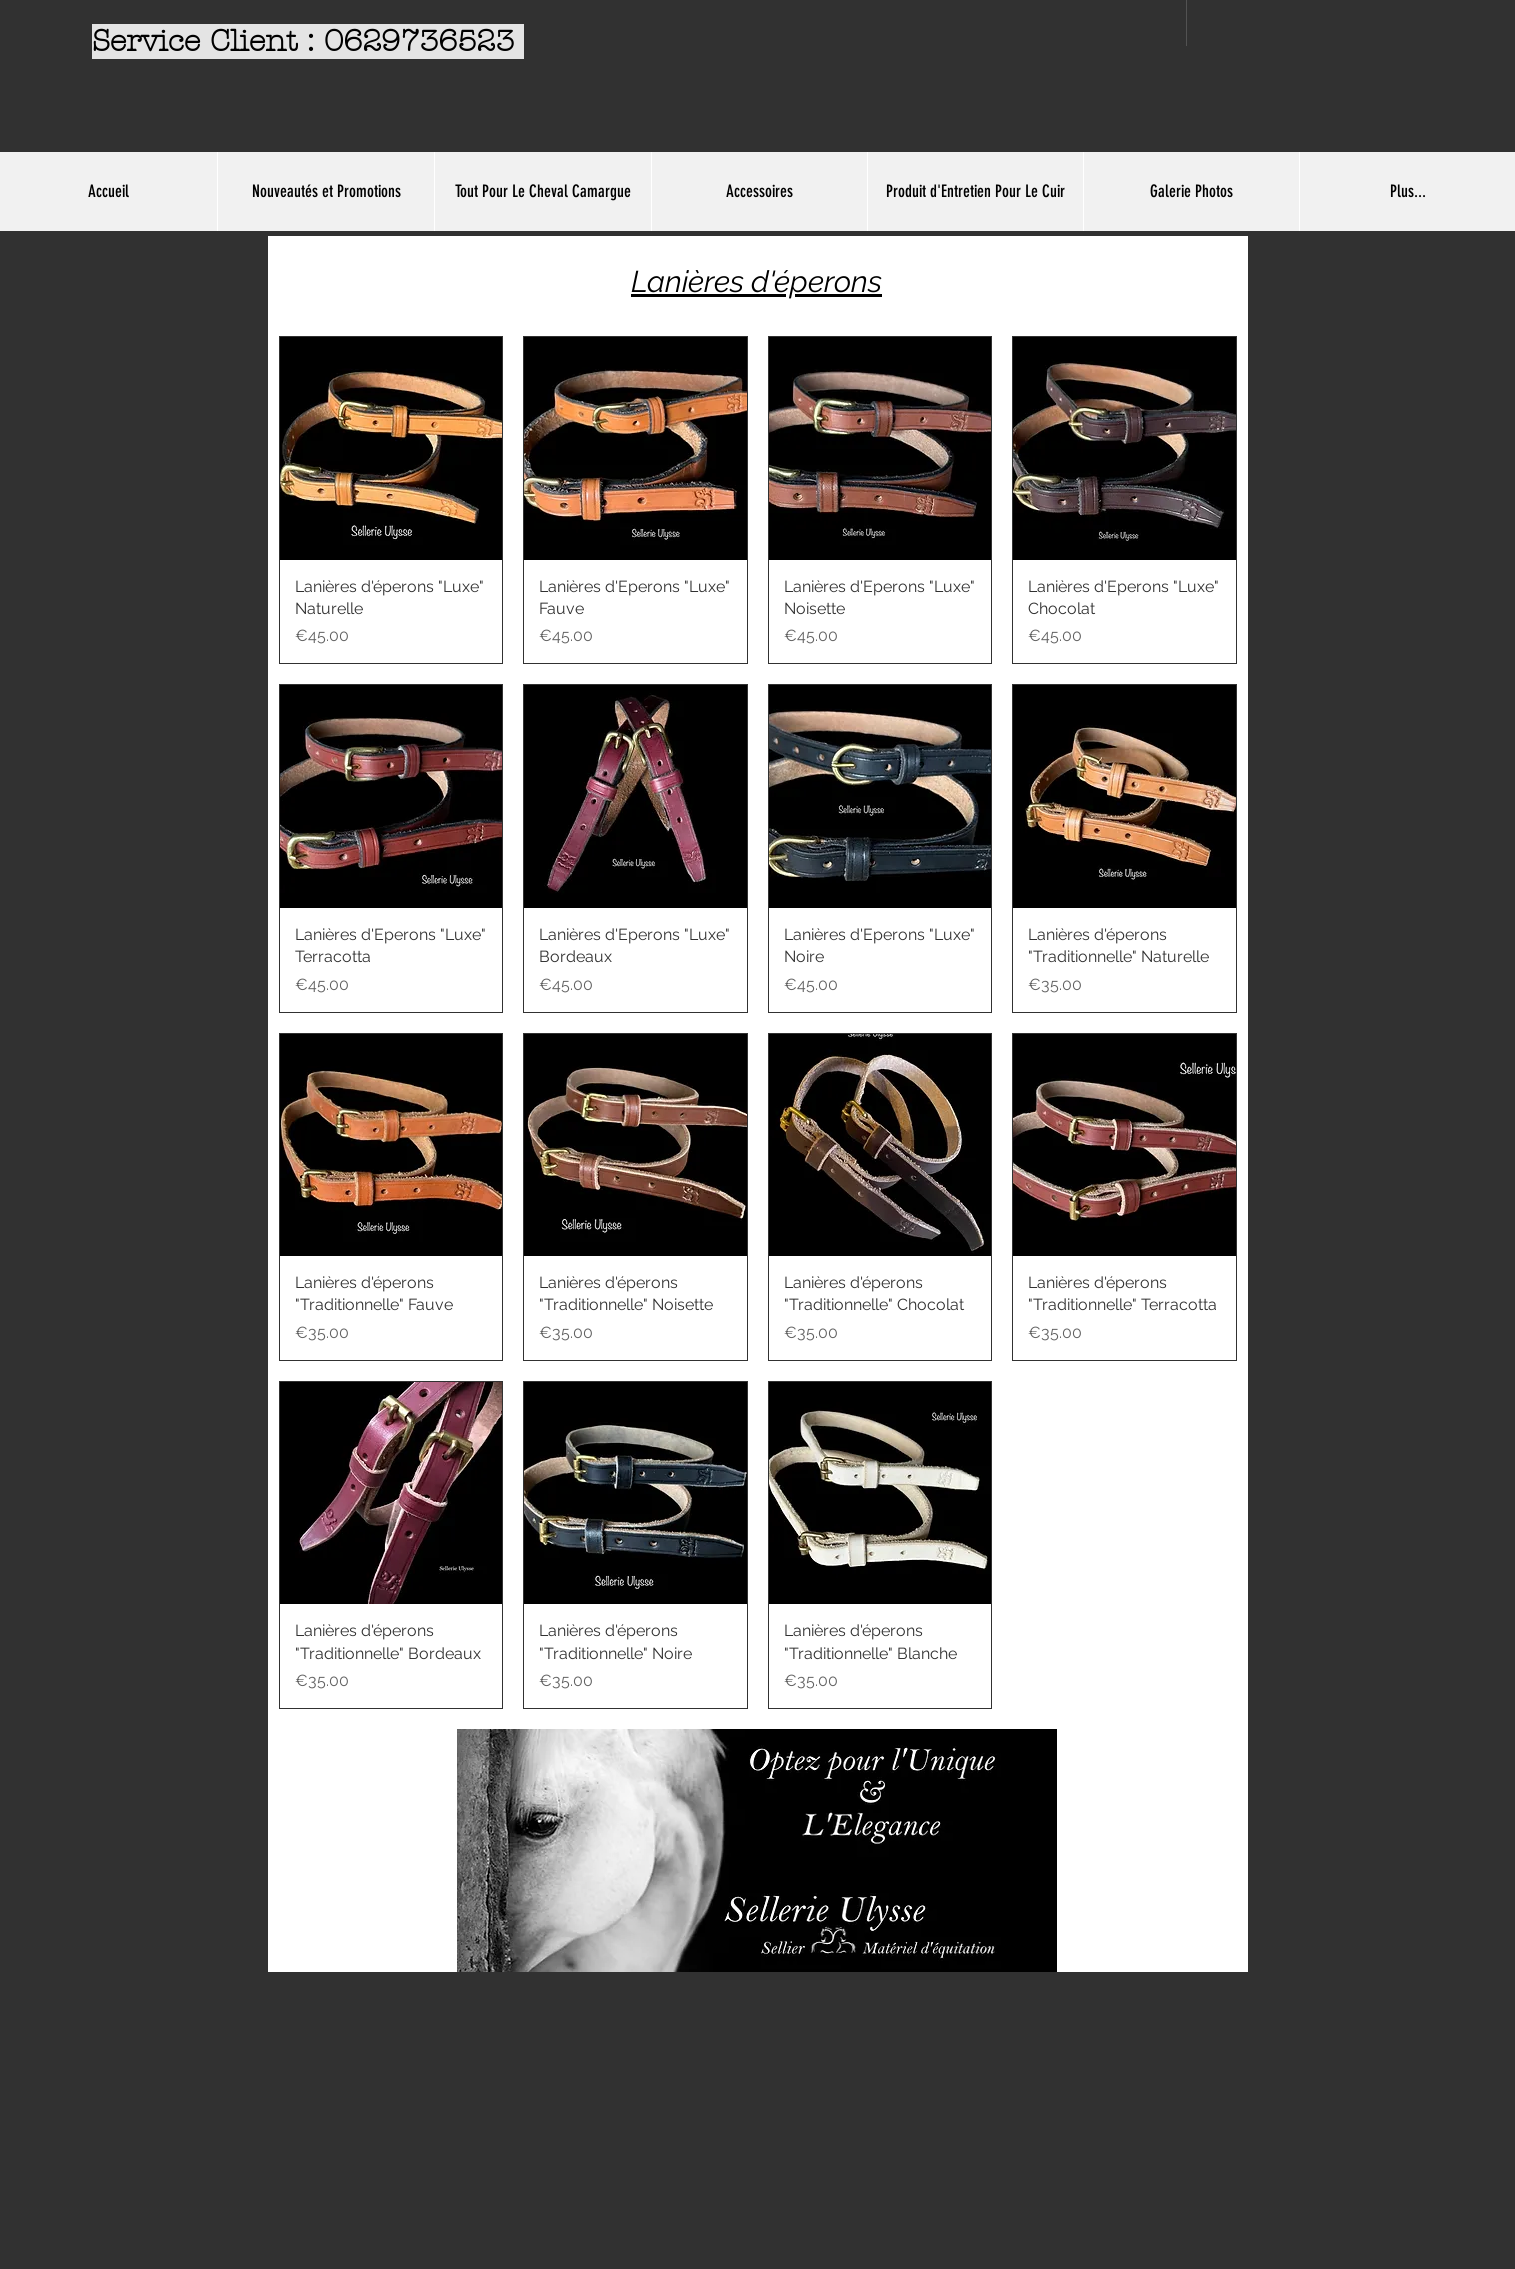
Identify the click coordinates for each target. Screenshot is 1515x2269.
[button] (542, 191)
